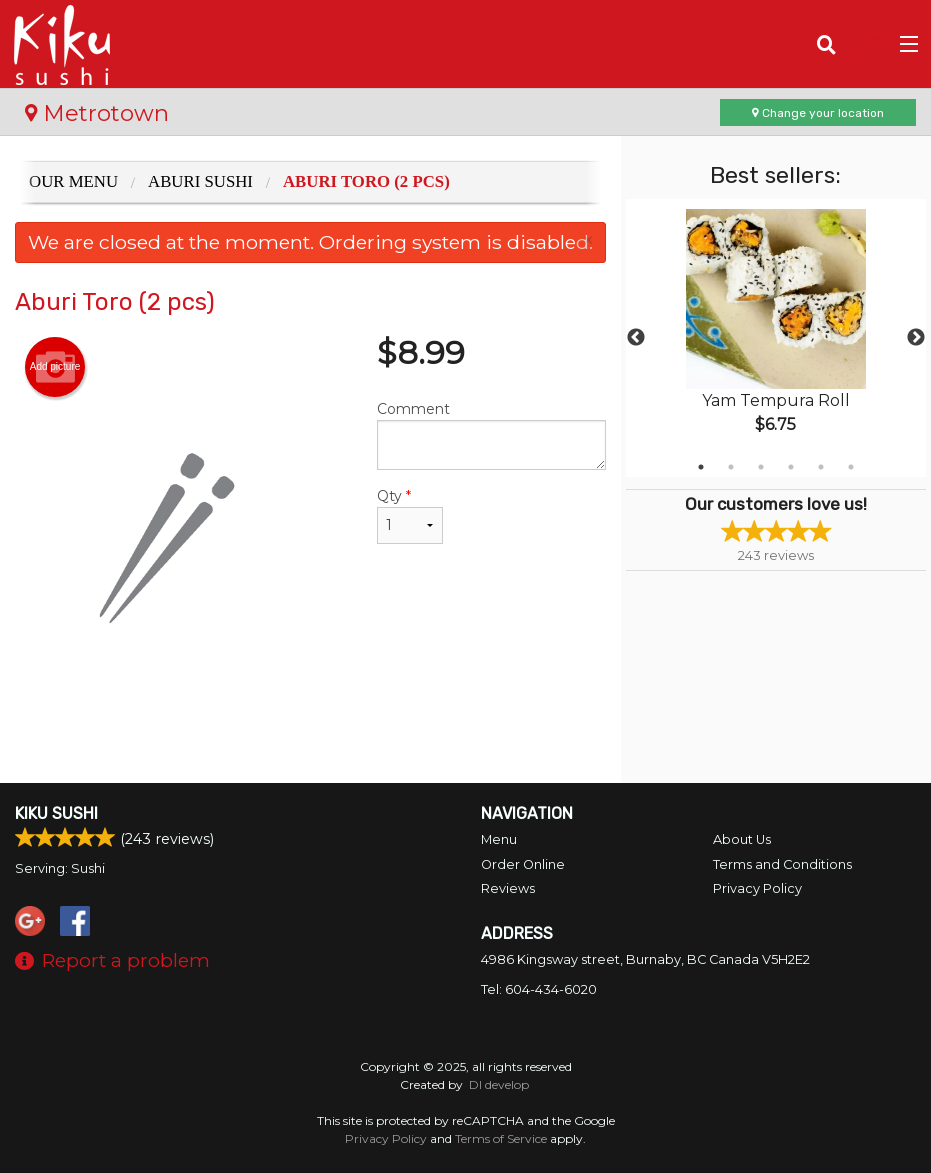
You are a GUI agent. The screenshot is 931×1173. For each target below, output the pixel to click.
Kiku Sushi (56, 813)
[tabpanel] (776, 338)
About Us (742, 839)
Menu (499, 839)
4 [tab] (791, 467)
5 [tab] (821, 467)
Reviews (508, 888)
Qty (410, 515)
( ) (866, 44)
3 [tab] (761, 467)
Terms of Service (501, 1138)
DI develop (499, 1084)
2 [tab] (731, 467)
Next (916, 338)
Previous (636, 338)
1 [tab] (701, 467)
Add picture (55, 367)
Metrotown (97, 113)
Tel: (539, 989)
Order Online (523, 864)
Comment (491, 435)
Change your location (818, 113)
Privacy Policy (757, 888)
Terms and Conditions (782, 864)
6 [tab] (851, 467)
